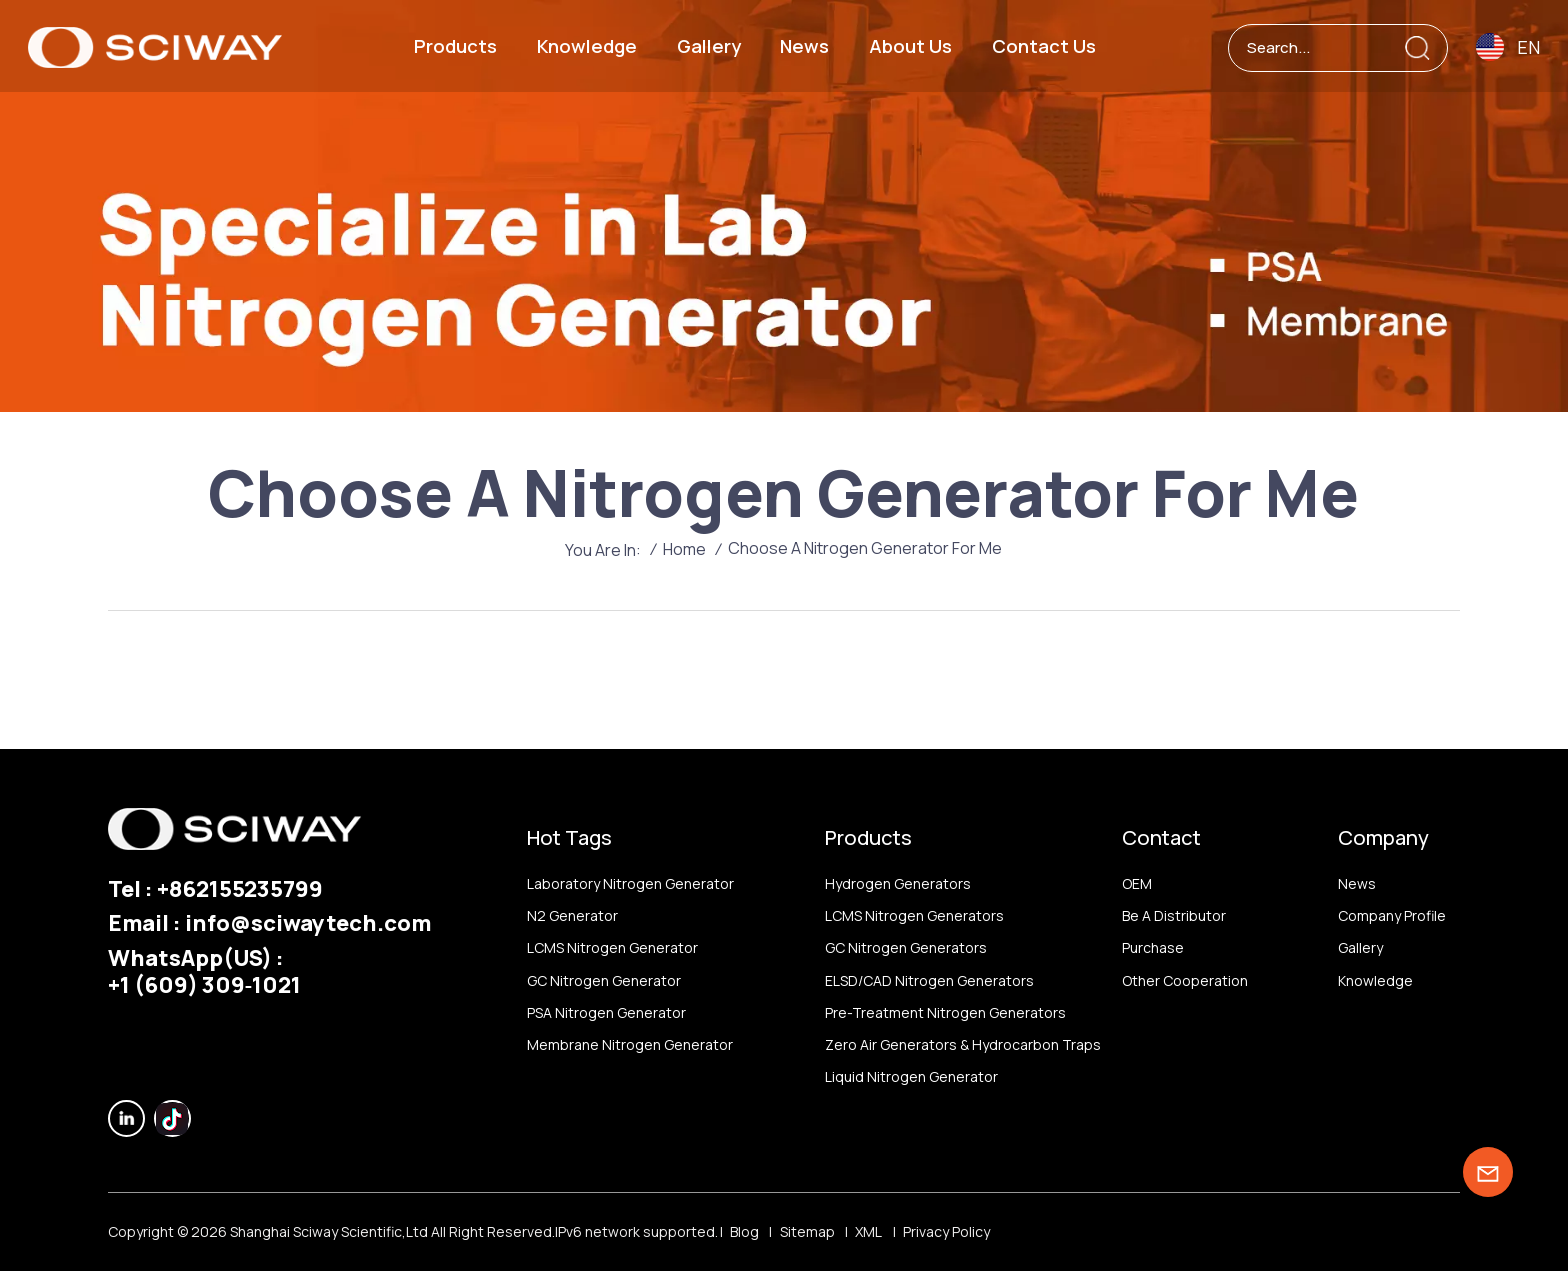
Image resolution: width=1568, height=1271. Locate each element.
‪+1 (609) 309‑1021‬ (204, 984)
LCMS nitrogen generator (612, 947)
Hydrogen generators (898, 883)
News (804, 46)
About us (910, 46)
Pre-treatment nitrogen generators (945, 1012)
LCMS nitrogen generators (914, 915)
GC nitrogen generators (906, 947)
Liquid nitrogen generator (911, 1076)
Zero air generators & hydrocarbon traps (963, 1044)
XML (868, 1231)
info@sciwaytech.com (308, 922)
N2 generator (572, 915)
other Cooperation (1185, 980)
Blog (744, 1231)
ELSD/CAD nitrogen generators (929, 980)
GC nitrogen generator (604, 980)
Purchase (1153, 947)
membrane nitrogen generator (630, 1044)
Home (684, 549)
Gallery (709, 46)
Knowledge (587, 46)
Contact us (1044, 46)
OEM (1137, 883)
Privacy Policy (946, 1231)
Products (455, 46)
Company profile (1392, 915)
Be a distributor (1174, 915)
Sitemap (807, 1231)
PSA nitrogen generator (606, 1012)
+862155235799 (240, 888)
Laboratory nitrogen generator (630, 883)
